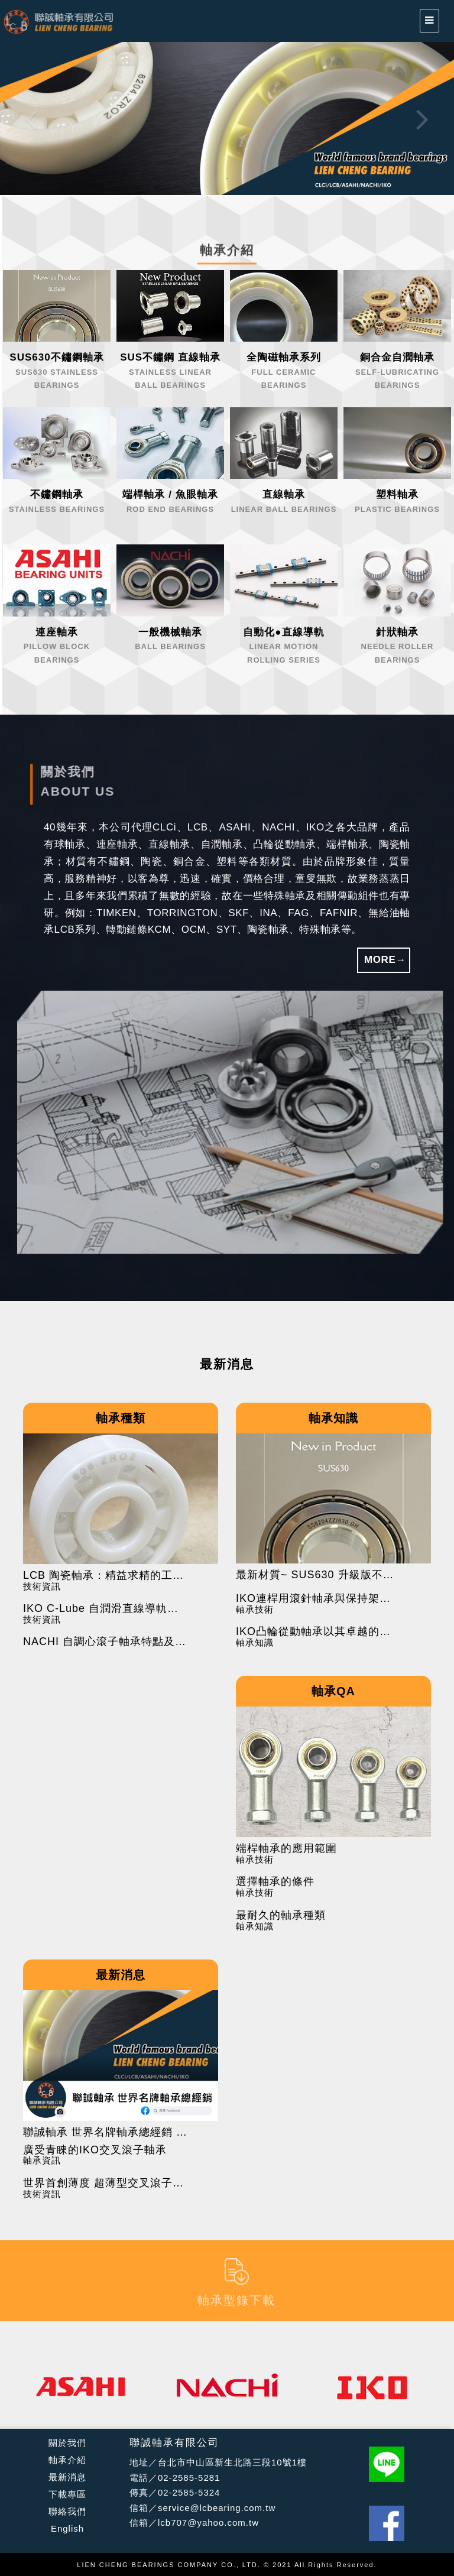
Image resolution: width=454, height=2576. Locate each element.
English (67, 2528)
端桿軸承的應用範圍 (286, 1848)
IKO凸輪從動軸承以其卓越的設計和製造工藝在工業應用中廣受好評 (318, 1631)
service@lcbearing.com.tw (216, 2508)
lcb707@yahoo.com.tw (208, 2522)
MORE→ (385, 959)
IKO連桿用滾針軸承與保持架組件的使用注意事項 (318, 1598)
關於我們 (67, 2443)
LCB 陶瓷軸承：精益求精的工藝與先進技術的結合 (106, 1575)
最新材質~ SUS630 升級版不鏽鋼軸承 (318, 1575)
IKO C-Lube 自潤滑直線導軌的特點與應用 (106, 1608)
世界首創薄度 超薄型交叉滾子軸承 (106, 2183)
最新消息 (67, 2477)
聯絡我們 (67, 2511)
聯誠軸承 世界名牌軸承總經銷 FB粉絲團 (106, 2132)
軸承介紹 (67, 2460)
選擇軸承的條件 (275, 1881)
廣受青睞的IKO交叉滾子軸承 (95, 2150)
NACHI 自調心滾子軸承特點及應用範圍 (106, 1641)
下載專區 (67, 2494)
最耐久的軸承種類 (281, 1915)
